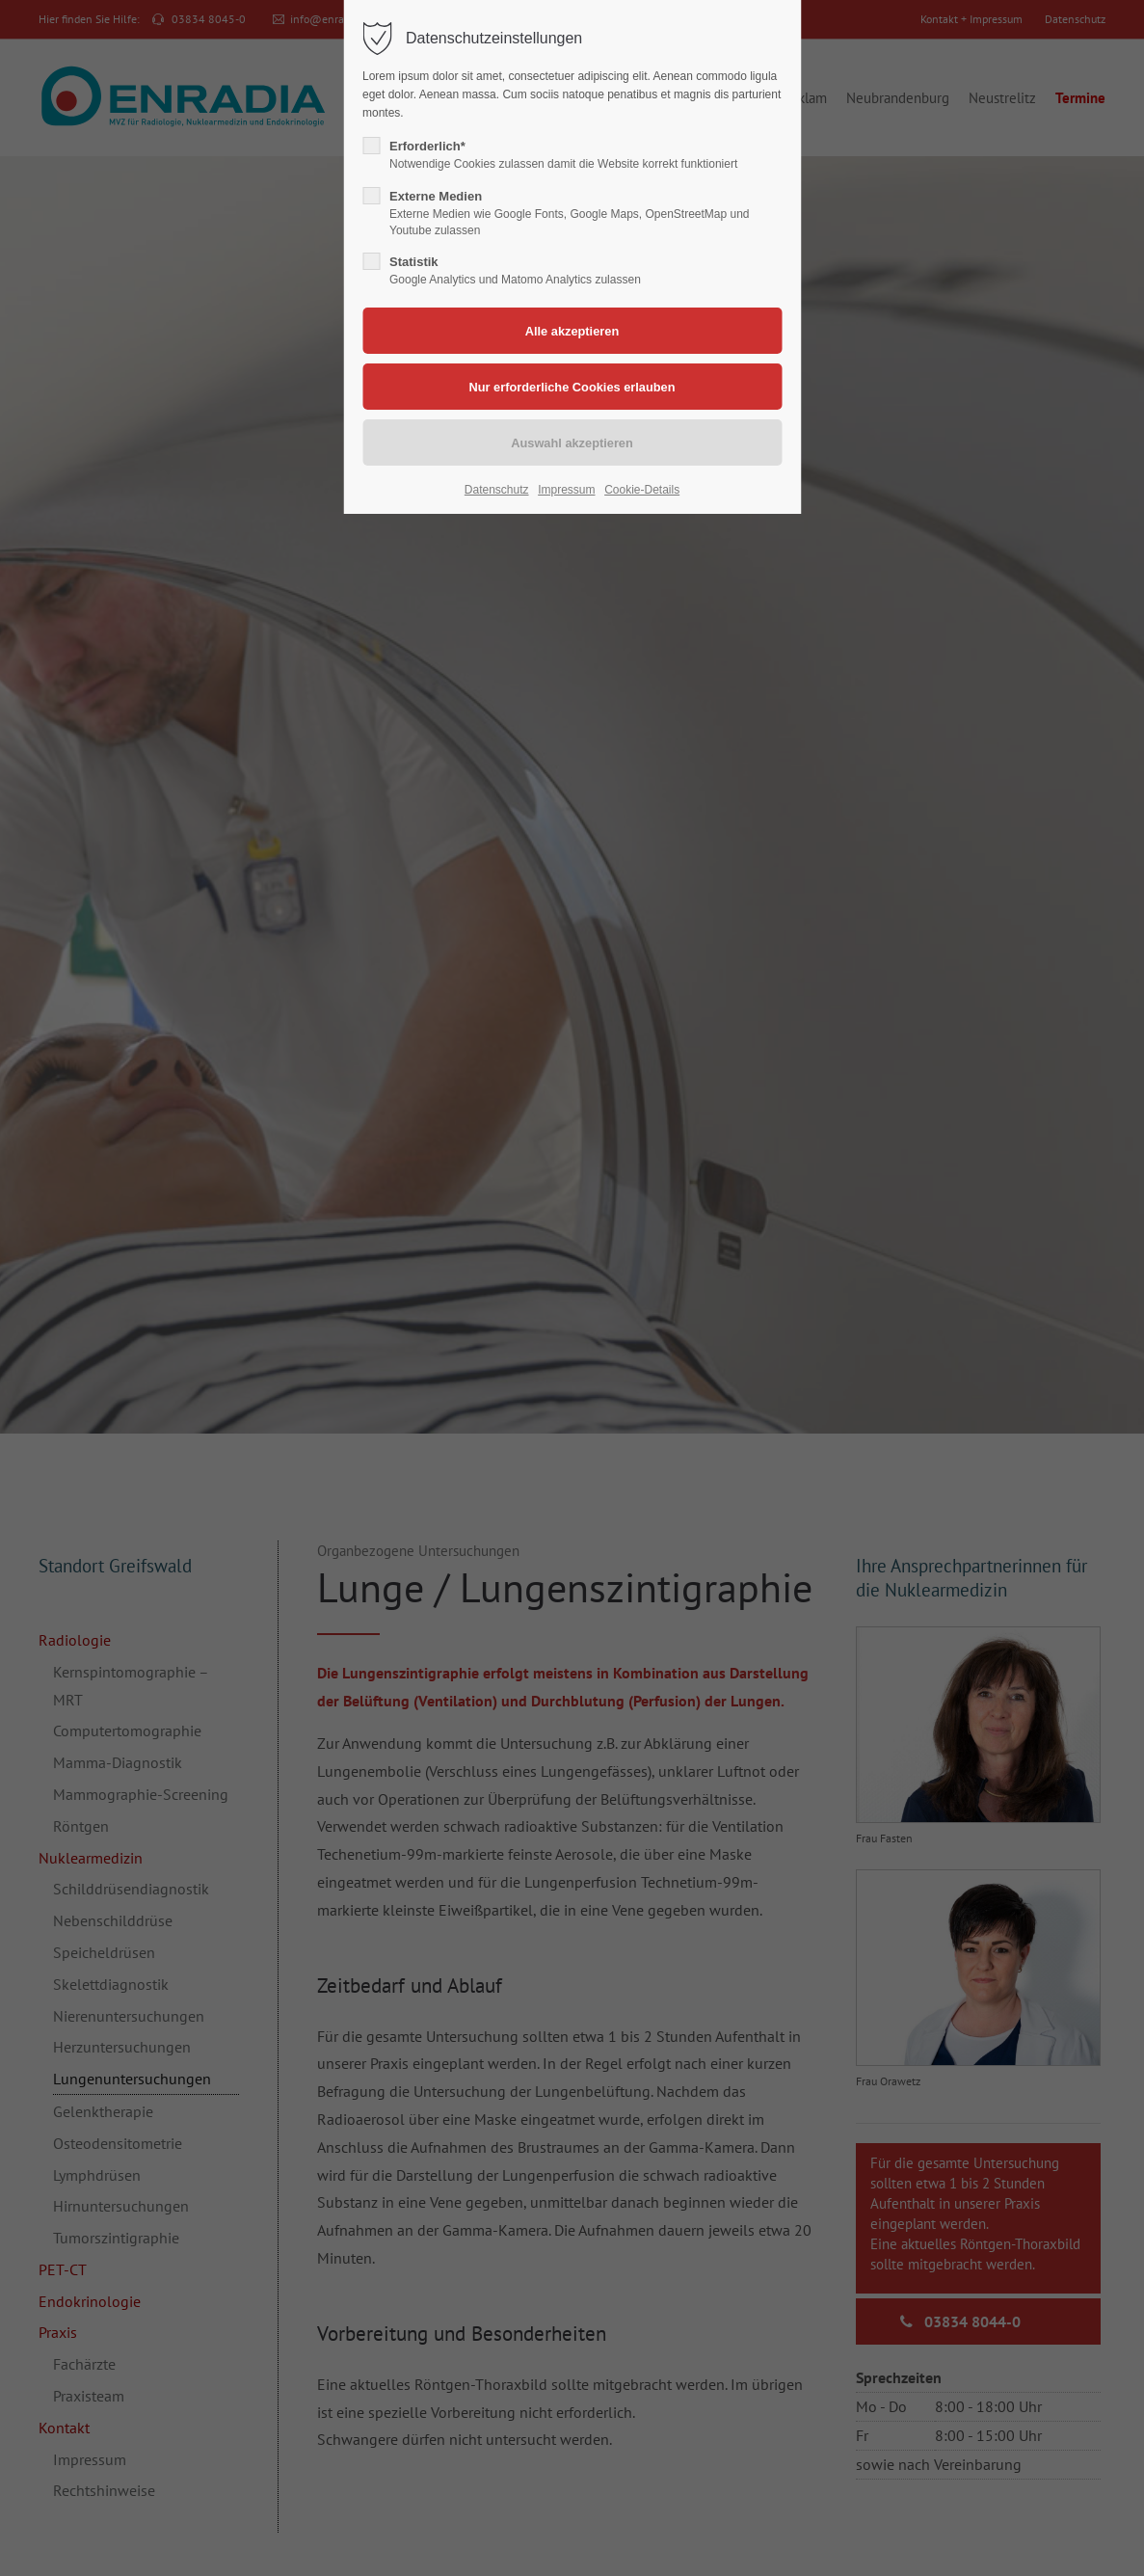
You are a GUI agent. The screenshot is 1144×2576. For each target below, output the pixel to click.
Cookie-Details (641, 489)
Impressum (566, 489)
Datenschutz (497, 489)
